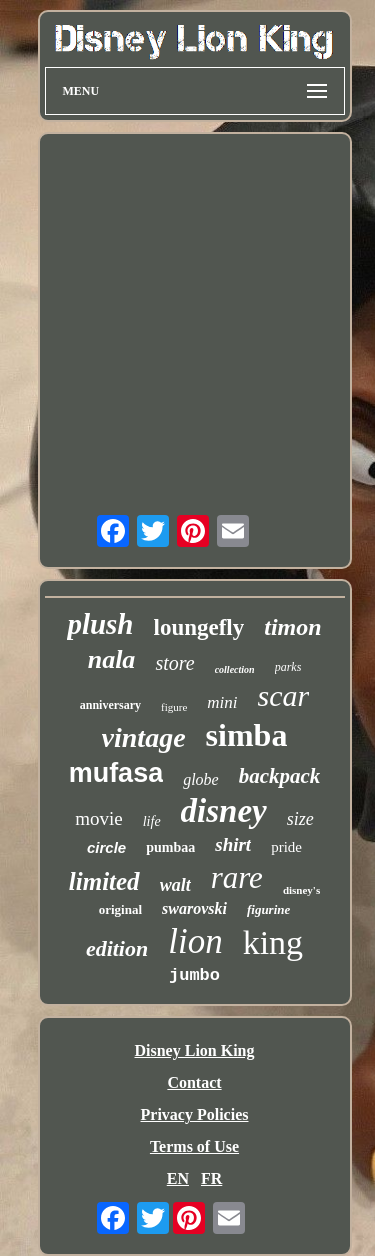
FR (211, 1178)
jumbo (194, 975)
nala (112, 659)
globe (201, 779)
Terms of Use (194, 1146)
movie (99, 818)
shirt (233, 844)
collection (235, 669)
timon (292, 627)
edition (117, 948)
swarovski (194, 908)
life (152, 821)
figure (174, 707)
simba (247, 735)
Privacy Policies (195, 1114)
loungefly (199, 627)
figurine (268, 909)
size (300, 819)
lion (195, 941)
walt (175, 885)
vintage (144, 737)
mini (222, 702)
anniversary (110, 705)
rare (237, 877)
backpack (280, 776)
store (174, 663)
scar (284, 695)
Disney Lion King (194, 1050)
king (273, 942)
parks (288, 667)
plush (100, 624)
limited (104, 881)
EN (178, 1178)
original (120, 909)
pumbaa (170, 847)
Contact (194, 1082)
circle (106, 847)
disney (224, 811)
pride (286, 847)
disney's (301, 890)
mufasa (116, 773)
